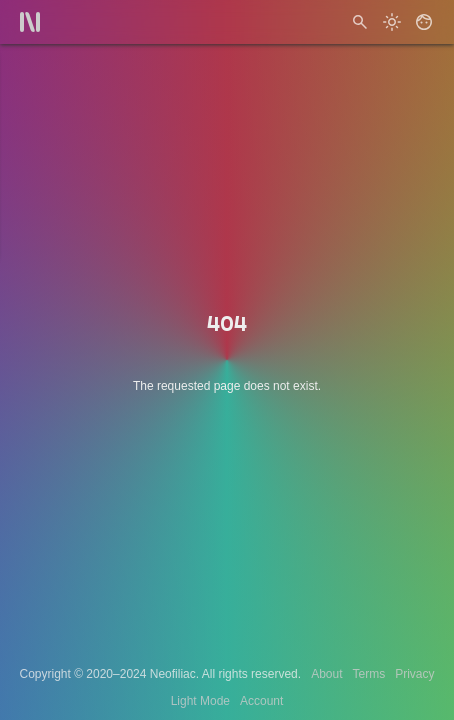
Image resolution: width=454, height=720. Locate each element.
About (326, 674)
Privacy (414, 674)
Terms (369, 674)
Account (261, 701)
